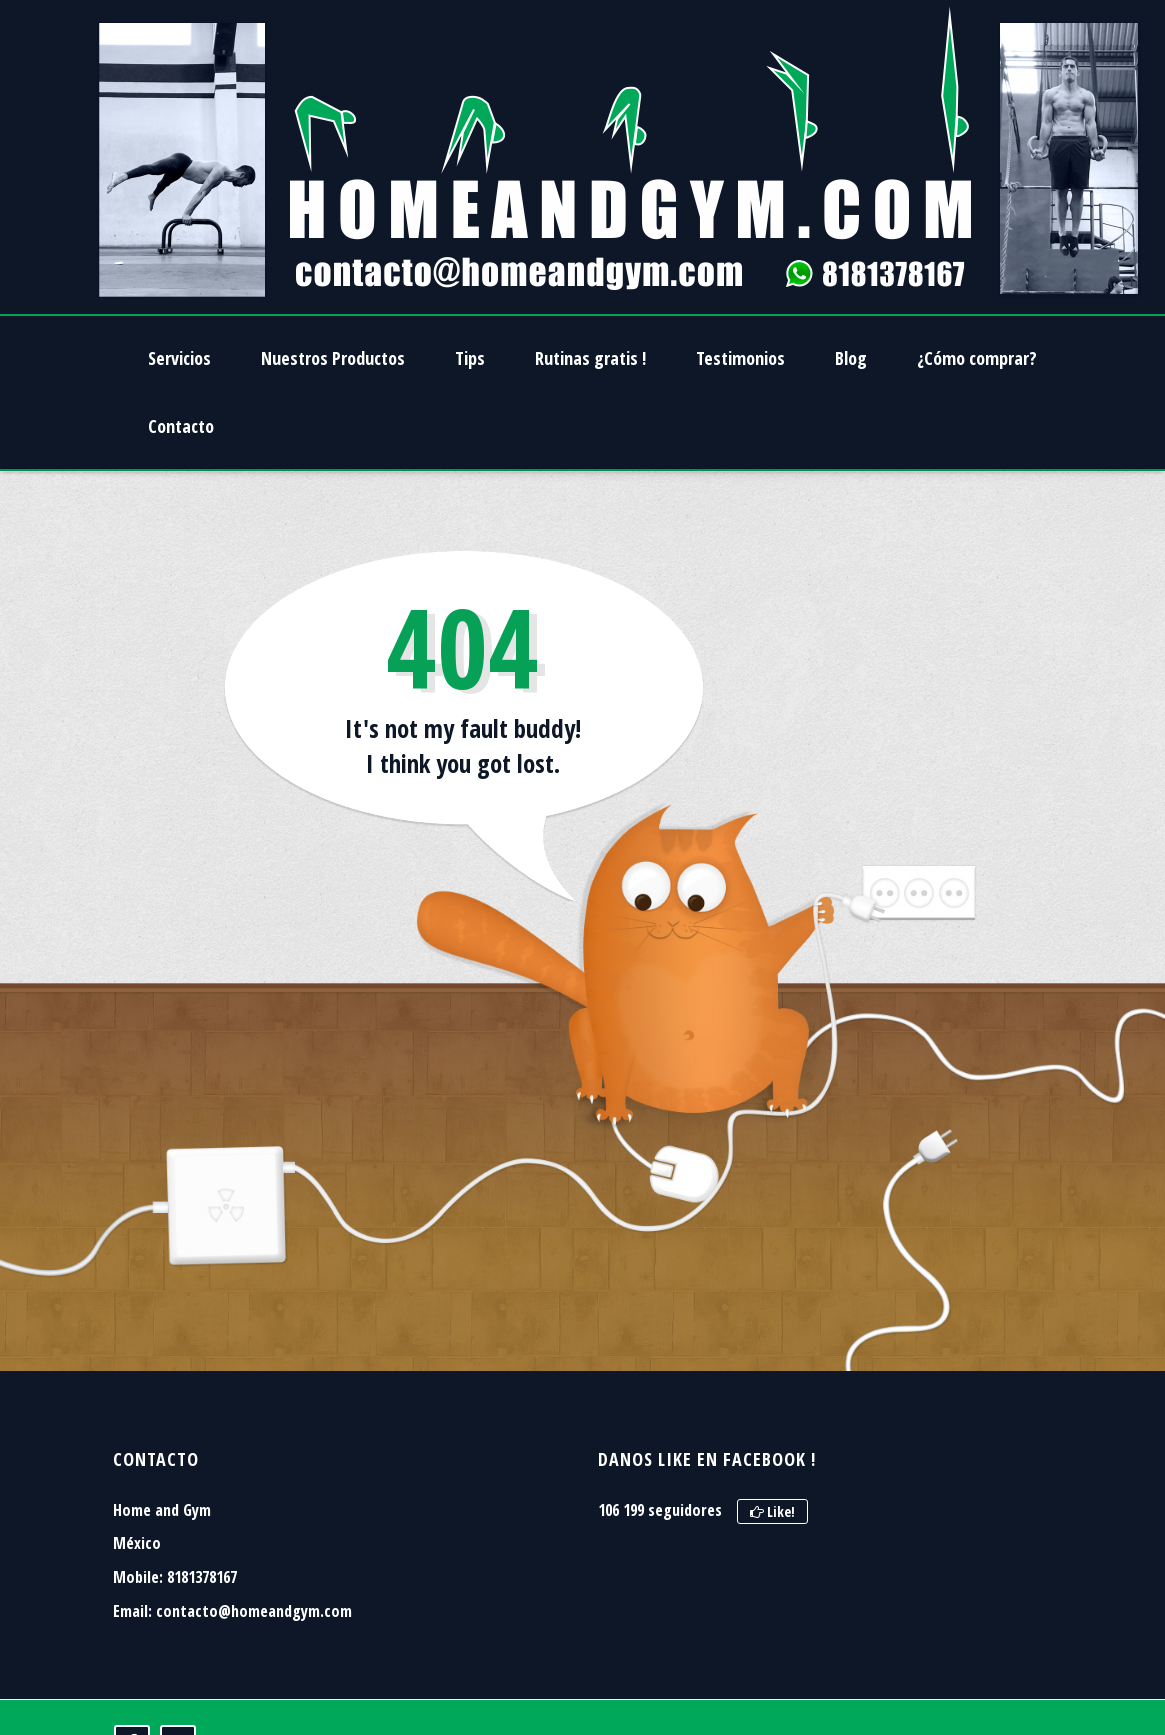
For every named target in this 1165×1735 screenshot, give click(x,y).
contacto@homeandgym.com (254, 1611)
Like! (772, 1511)
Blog (851, 358)
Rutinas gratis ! (590, 358)
